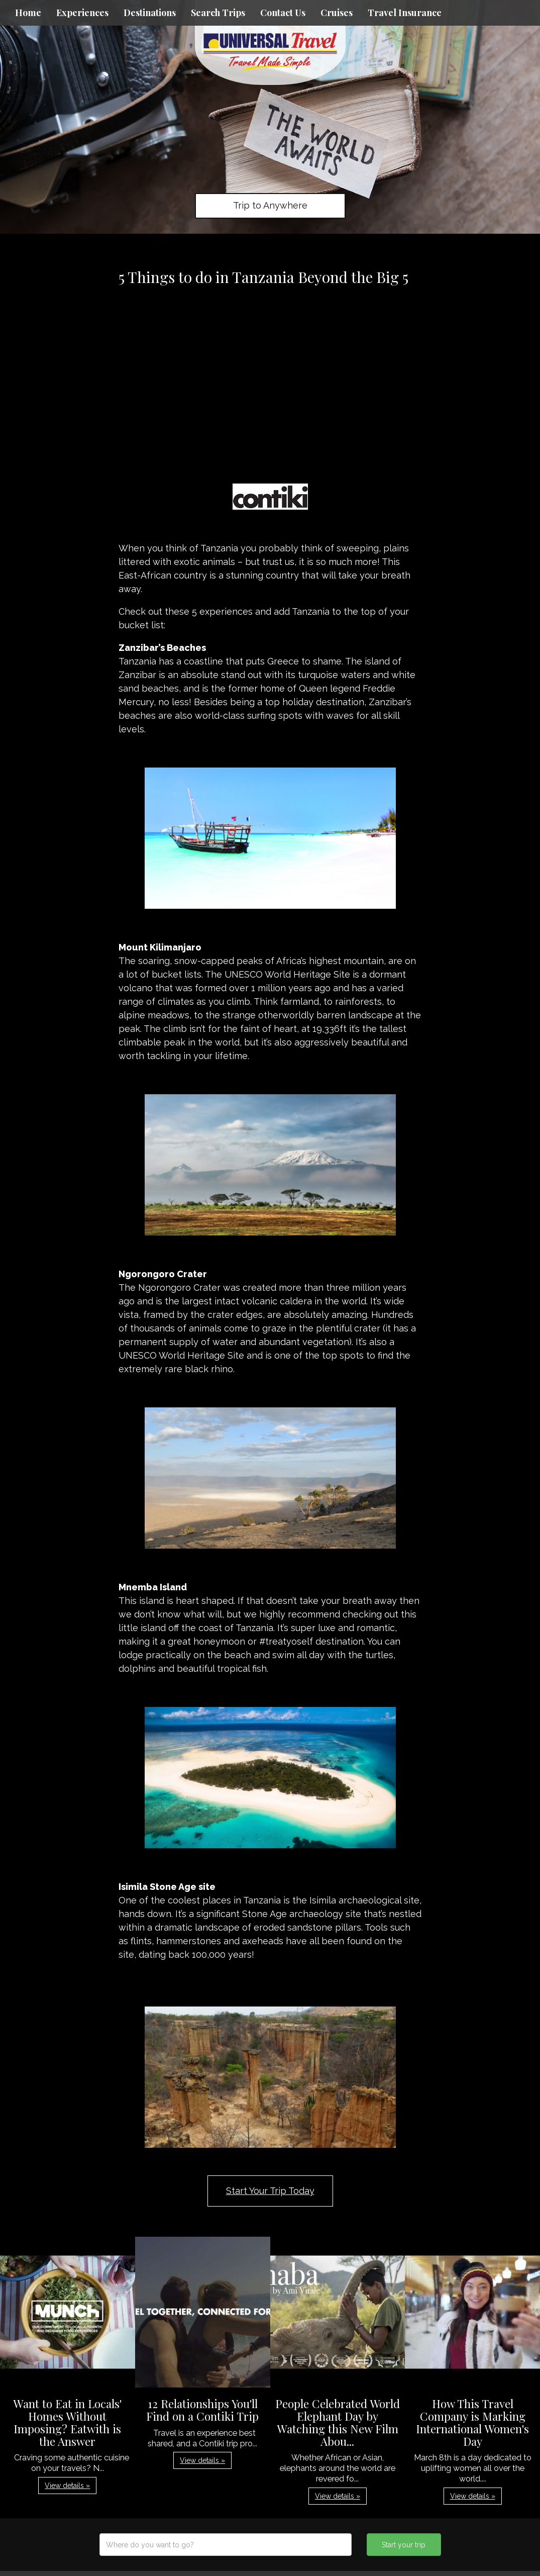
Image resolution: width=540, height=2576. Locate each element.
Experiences (82, 13)
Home (28, 13)
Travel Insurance (405, 13)
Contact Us (282, 13)
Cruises (336, 13)
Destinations (150, 13)
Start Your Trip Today (270, 2190)
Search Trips (218, 13)
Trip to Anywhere (270, 205)
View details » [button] (67, 2486)
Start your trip (403, 2545)
